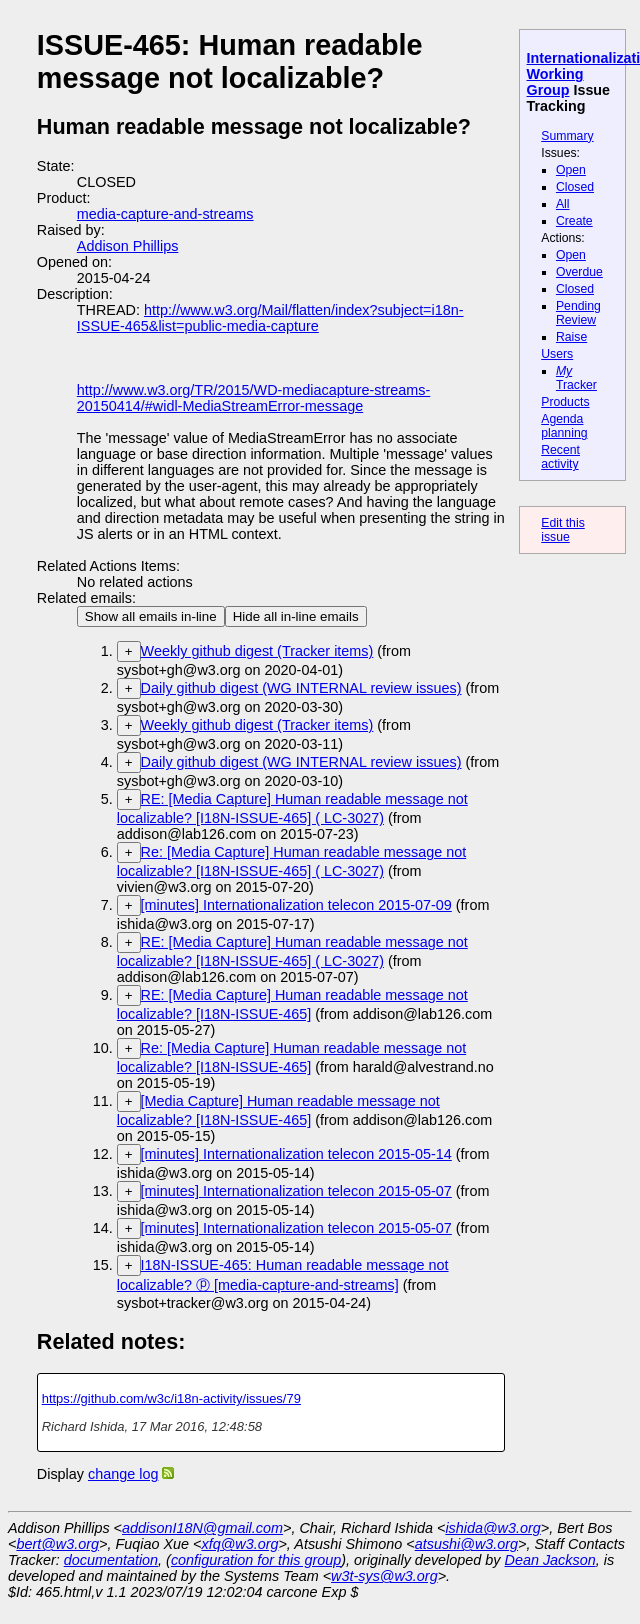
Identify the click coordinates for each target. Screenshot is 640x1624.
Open (571, 170)
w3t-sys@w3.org (384, 1576)
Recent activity (560, 457)
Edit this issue (563, 530)
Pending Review (578, 313)
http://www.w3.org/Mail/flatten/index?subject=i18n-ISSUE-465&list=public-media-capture (270, 318)
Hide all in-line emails (296, 616)
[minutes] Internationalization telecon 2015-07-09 (296, 905)
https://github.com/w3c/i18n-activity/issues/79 (171, 1398)
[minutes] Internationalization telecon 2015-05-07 (296, 1191)
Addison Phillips (128, 246)
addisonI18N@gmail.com (202, 1528)
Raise (571, 337)
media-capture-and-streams (165, 214)
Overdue (579, 272)
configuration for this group (256, 1560)
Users (557, 354)
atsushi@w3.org (466, 1544)
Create (574, 221)
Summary (567, 136)
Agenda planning (564, 426)
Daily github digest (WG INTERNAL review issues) (301, 688)
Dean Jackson (550, 1560)
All (563, 204)
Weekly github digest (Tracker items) (257, 651)
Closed (575, 187)
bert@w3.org (57, 1544)
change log (123, 1474)
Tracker (576, 378)
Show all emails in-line (151, 616)
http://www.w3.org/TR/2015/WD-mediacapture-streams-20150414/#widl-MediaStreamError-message (253, 398)
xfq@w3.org (239, 1544)
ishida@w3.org (492, 1528)
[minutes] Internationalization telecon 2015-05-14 (296, 1154)
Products (565, 402)
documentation (111, 1560)
